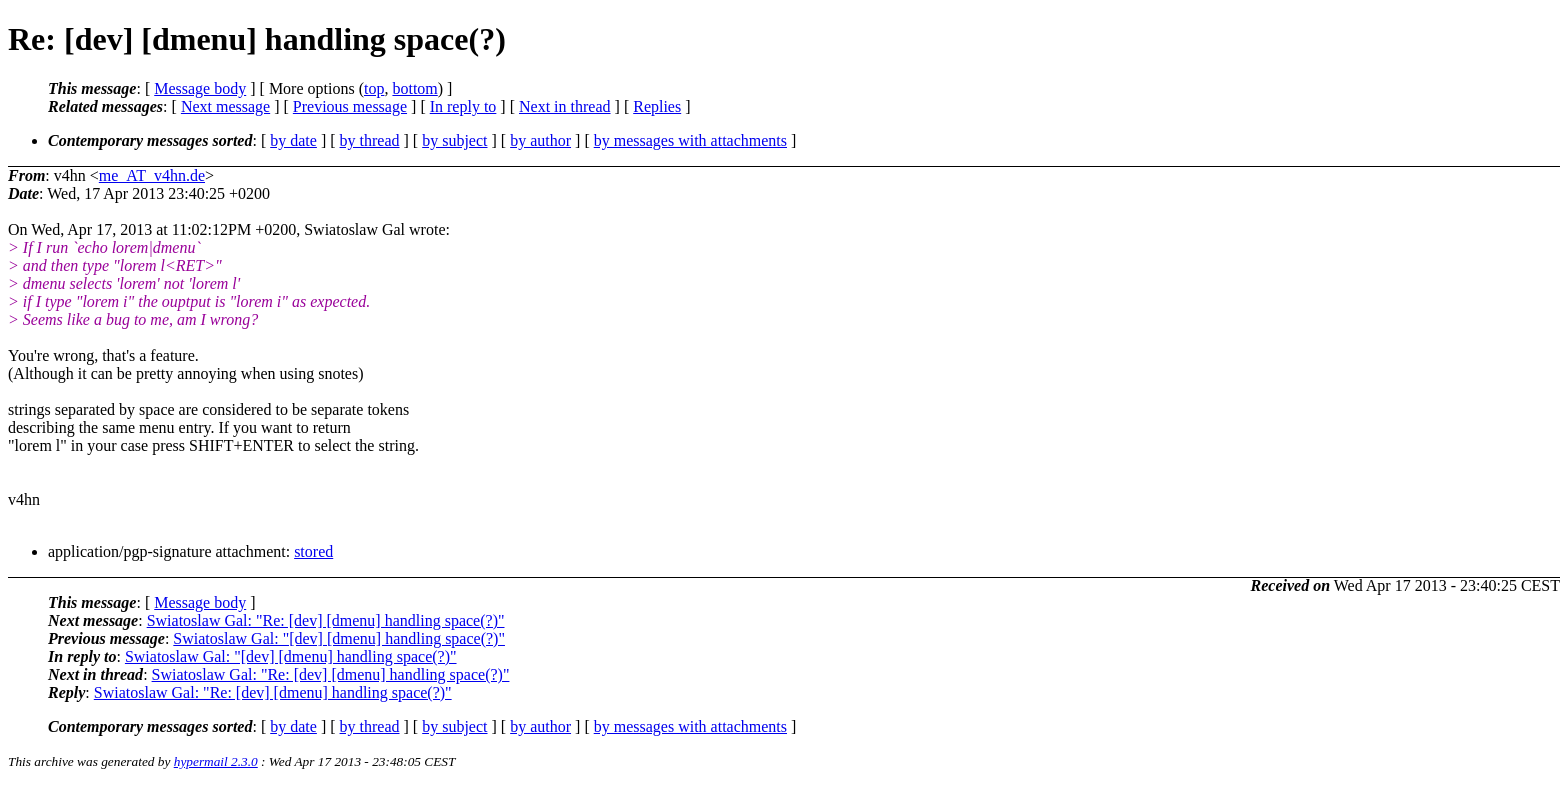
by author (540, 140)
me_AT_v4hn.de (152, 175)
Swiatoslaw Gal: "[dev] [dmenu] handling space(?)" (339, 638)
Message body (200, 88)
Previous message (350, 106)
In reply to (463, 106)
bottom (414, 88)
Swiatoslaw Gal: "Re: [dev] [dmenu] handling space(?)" (326, 620)
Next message (225, 106)
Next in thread (565, 106)
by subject (454, 140)
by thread (370, 140)
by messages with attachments (690, 140)
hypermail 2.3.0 (216, 761)
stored (313, 551)
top (374, 88)
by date (293, 140)
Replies (657, 106)
